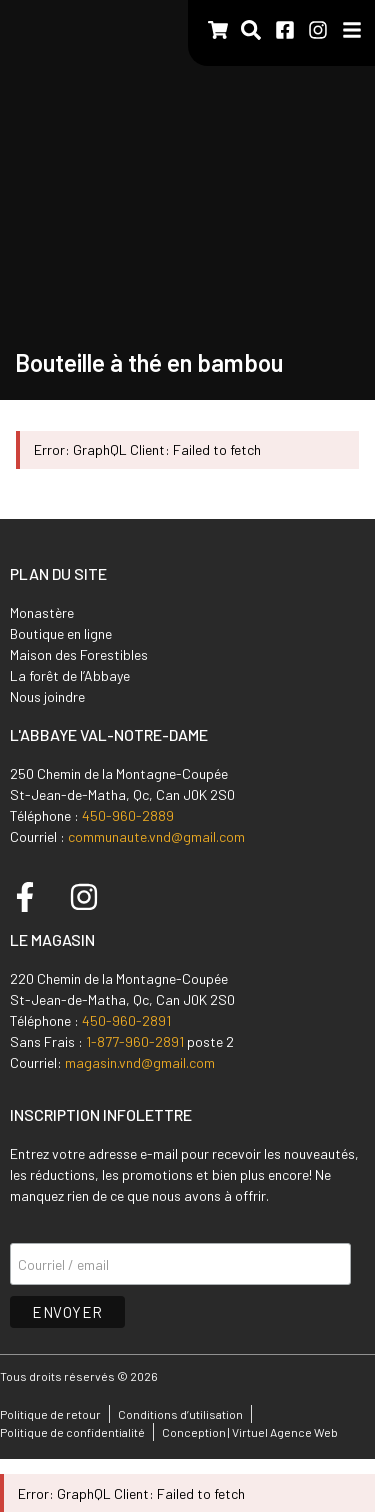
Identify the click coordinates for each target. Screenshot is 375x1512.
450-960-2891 (126, 1020)
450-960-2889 (128, 815)
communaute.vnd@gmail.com (156, 836)
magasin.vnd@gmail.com (140, 1062)
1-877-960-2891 (135, 1041)
